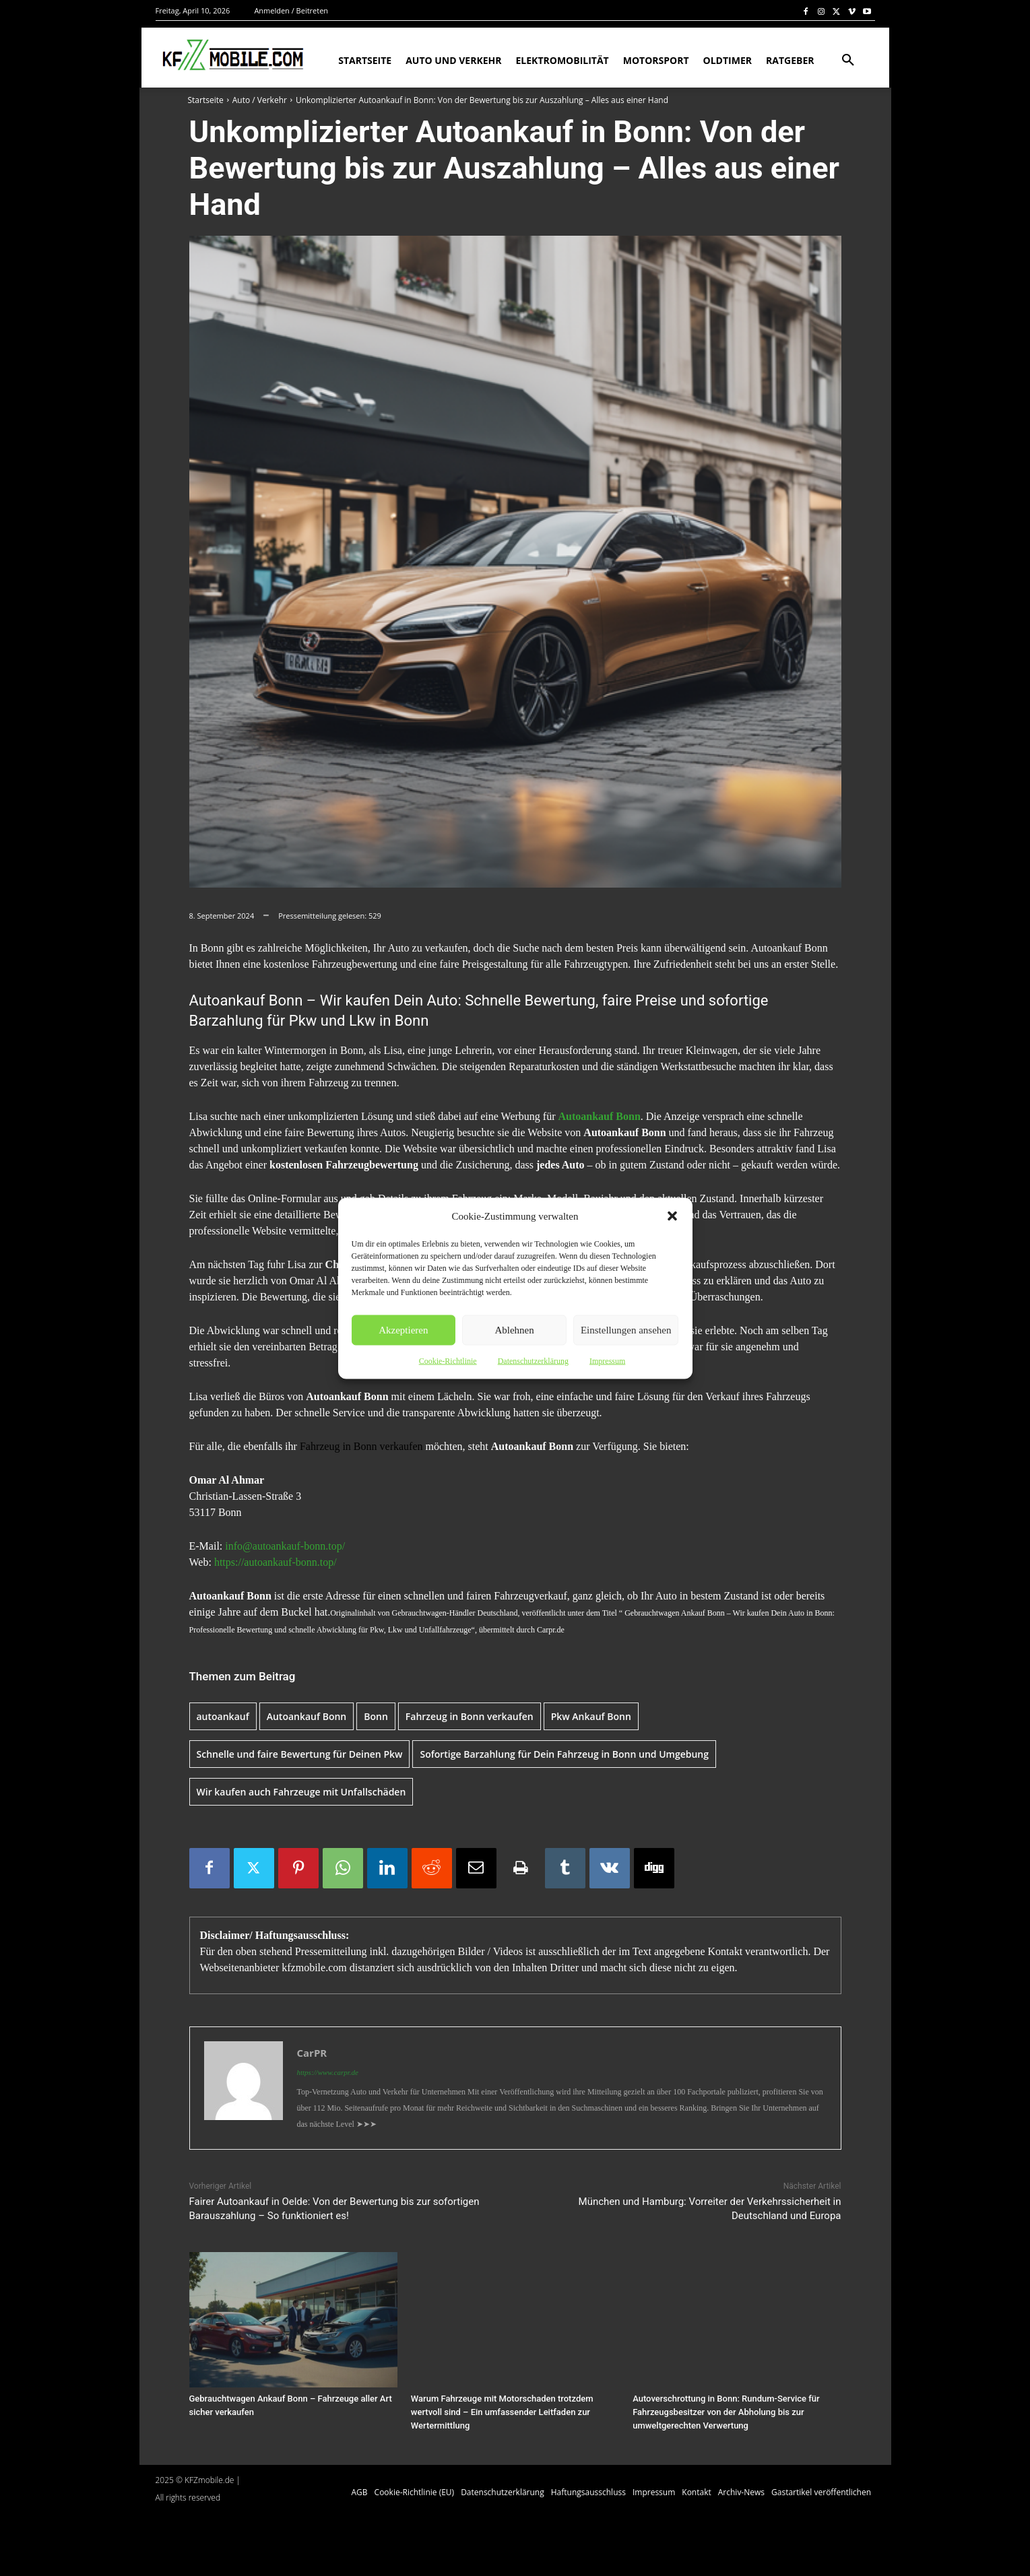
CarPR (312, 2052)
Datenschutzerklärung (533, 1360)
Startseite (206, 100)
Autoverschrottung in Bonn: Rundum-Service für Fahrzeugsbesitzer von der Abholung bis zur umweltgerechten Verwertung (726, 2412)
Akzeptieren (403, 1330)
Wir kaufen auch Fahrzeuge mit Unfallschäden (301, 1791)
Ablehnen (514, 1330)
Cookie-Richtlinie (448, 1360)
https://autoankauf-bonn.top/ (275, 1562)
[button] (672, 1215)
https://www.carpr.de (327, 2072)
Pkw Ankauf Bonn (591, 1716)
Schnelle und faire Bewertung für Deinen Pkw (300, 1754)
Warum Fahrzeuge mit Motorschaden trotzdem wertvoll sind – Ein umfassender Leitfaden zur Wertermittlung (502, 2412)
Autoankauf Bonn (307, 1716)
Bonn (376, 1716)
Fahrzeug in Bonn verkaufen (360, 1446)
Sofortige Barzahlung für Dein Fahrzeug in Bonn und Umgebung (564, 1754)
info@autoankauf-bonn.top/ (285, 1546)
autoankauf (223, 1716)
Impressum (607, 1360)
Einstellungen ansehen (626, 1330)
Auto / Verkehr (259, 100)
